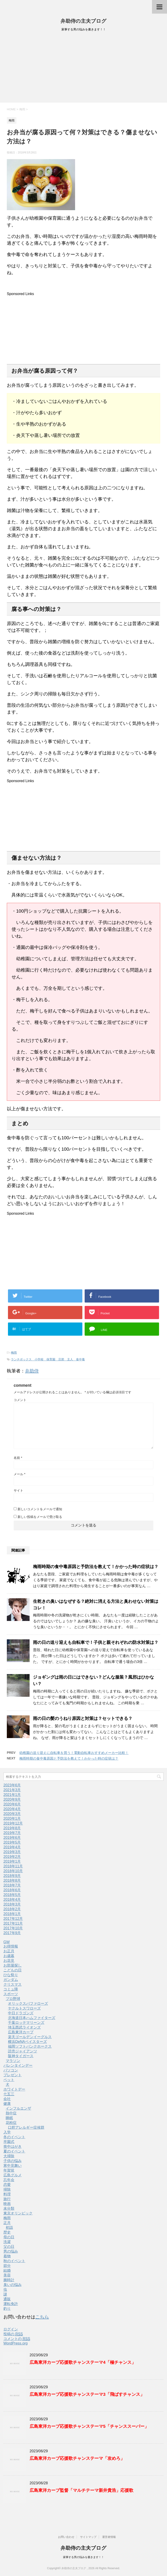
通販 (7, 2299)
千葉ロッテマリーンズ (26, 2022)
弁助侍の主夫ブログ (83, 21)
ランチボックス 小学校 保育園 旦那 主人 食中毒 (48, 1359)
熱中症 (11, 2113)
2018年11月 (13, 1866)
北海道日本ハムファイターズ (31, 2018)
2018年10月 (13, 1871)
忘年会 (8, 2180)
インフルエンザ (18, 2108)
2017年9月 (12, 1933)
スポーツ (10, 1994)
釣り (7, 2308)
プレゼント (12, 2075)
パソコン (10, 2070)
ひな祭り (10, 1975)
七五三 (8, 2094)
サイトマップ (88, 2537)
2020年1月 (12, 1818)
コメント (20, 1400)
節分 (7, 2266)
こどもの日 (12, 1970)
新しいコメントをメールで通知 (40, 1509)
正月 (7, 2223)
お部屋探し (12, 1965)
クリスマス (12, 1984)
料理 (7, 2194)
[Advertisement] (83, 68)
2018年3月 (12, 1904)
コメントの (16, 2339)
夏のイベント (14, 2151)
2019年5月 (12, 1842)
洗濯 (7, 2242)
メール (19, 1474)
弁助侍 (32, 1370)
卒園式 (8, 2142)
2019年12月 (13, 1823)
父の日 (8, 2246)
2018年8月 (12, 1880)
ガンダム (10, 1980)
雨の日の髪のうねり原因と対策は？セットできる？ (82, 1718)
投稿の (13, 2334)
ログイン (10, 2329)
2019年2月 (12, 1857)
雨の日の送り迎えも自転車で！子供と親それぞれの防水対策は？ (95, 1642)
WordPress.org (15, 2343)
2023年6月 (12, 1785)
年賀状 (8, 2170)
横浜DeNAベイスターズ (27, 2042)
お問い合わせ (66, 2537)
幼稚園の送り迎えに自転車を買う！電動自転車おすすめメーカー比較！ (74, 1753)
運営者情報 (109, 2537)
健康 (7, 2104)
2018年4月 (12, 1899)
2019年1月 (12, 1861)
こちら (42, 2316)
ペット (8, 2080)
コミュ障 (10, 1989)
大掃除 (8, 2156)
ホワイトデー (14, 2089)
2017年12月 (13, 1919)
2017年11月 (13, 1923)
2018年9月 (12, 1876)
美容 (7, 2275)
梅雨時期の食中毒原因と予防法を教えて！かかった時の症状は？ (95, 1566)
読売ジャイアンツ (22, 2051)
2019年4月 (12, 1847)
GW (6, 1942)
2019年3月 (12, 1852)
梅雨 (14, 1352)
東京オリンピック (18, 2213)
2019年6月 (12, 1838)
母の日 (8, 2237)
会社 (7, 2099)
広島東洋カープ (20, 2032)
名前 (18, 1458)
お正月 (8, 1951)
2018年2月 (12, 1909)
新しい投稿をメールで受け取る (40, 1517)
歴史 (7, 2232)
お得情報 (10, 1946)
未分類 (8, 2208)
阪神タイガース (20, 2056)
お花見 (8, 1961)
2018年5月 (12, 1895)
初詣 (9, 2227)
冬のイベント (14, 2137)
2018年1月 (12, 1914)
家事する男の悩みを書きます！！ (83, 2557)
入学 (7, 2132)
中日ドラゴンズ (20, 2013)
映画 (7, 2204)
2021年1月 (12, 1795)
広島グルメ (12, 2175)
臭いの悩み (12, 2285)
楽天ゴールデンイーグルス (30, 2037)
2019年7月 (12, 1833)
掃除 (7, 2189)
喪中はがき (12, 2146)
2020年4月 (12, 1809)
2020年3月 (12, 1814)
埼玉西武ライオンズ (24, 2027)
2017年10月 (13, 1928)
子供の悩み (12, 2161)
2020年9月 (12, 1799)
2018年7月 (12, 1885)
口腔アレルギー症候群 (26, 2127)
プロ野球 (13, 1999)
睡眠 (9, 2118)
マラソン (13, 2061)
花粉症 (11, 2123)
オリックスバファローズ (28, 2003)
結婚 (7, 2270)
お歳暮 (8, 1956)
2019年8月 (12, 1828)
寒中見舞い (12, 2165)
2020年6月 (12, 1804)
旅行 (7, 2199)
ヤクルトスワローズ (24, 2008)
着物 (7, 2256)
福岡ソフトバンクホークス (30, 2046)
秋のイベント (14, 2261)
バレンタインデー (18, 2065)
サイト (18, 1490)
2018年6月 (12, 1890)
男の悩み (10, 2251)
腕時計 (8, 2280)
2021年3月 (12, 1790)
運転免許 (10, 2304)
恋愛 (7, 2185)
